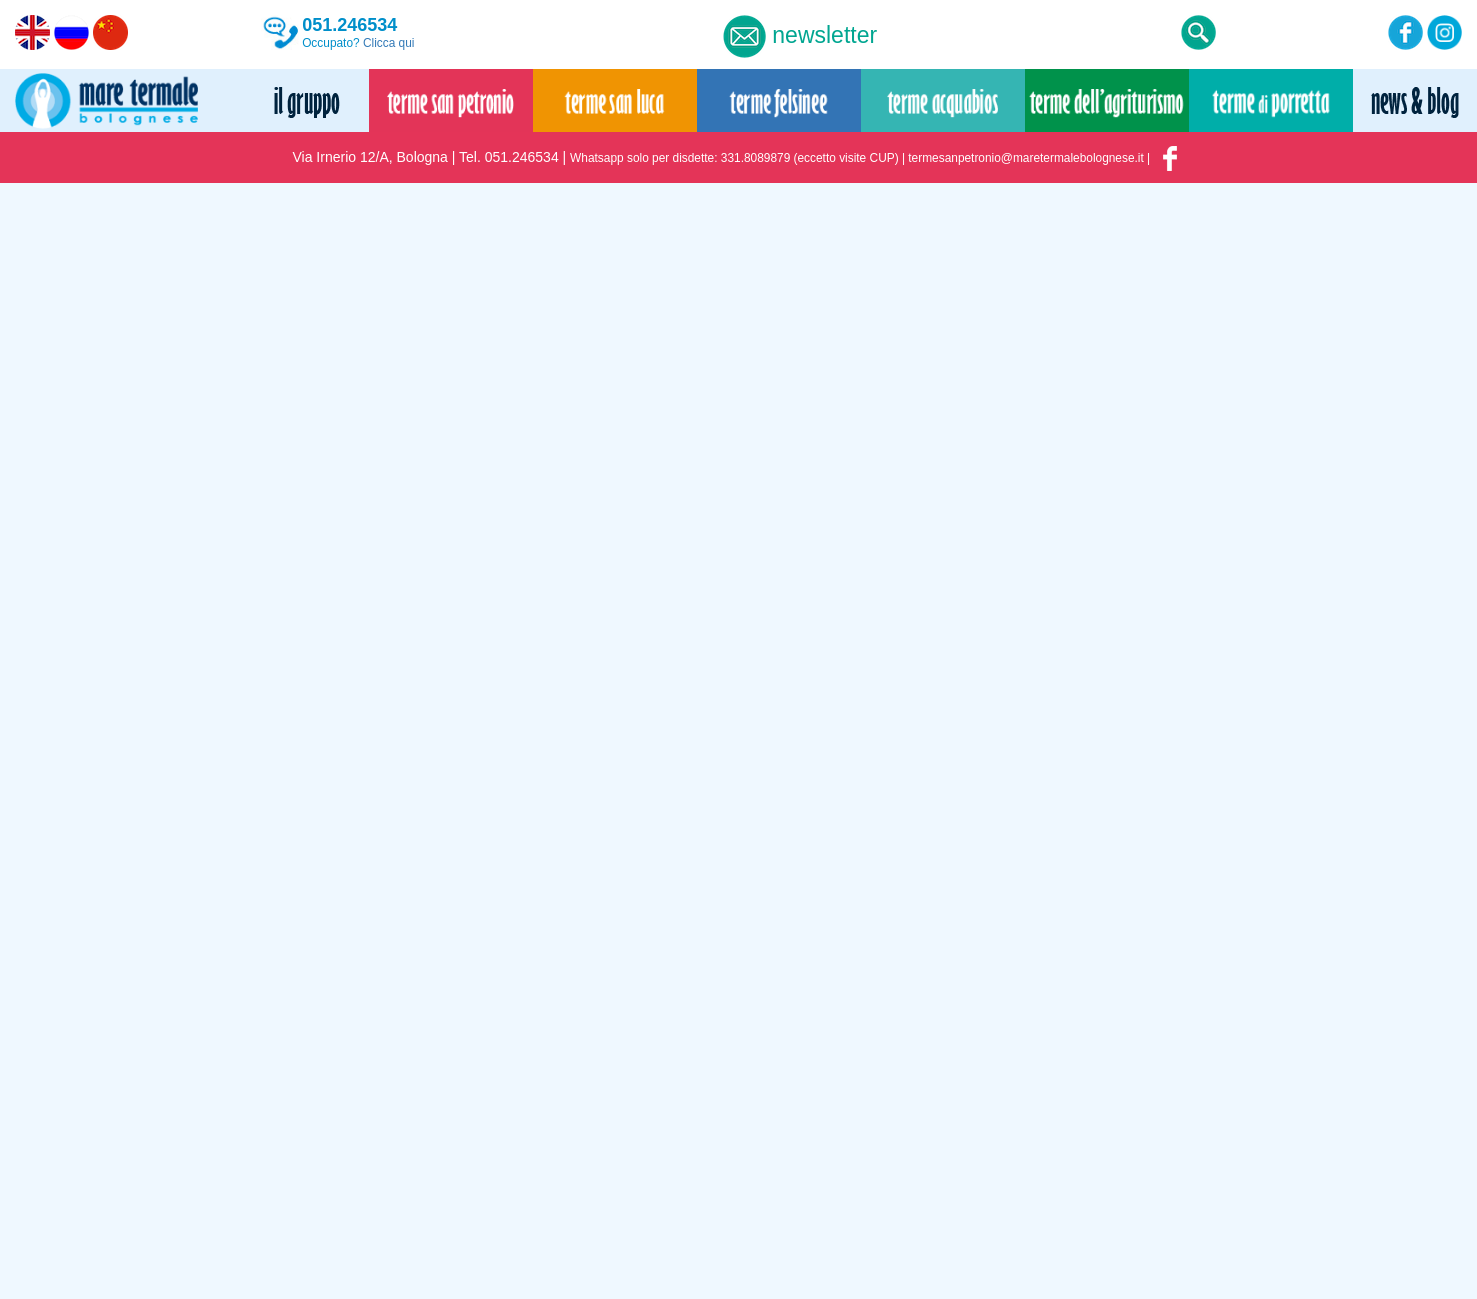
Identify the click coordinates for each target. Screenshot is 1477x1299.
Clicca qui (389, 43)
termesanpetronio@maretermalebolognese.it (1025, 158)
